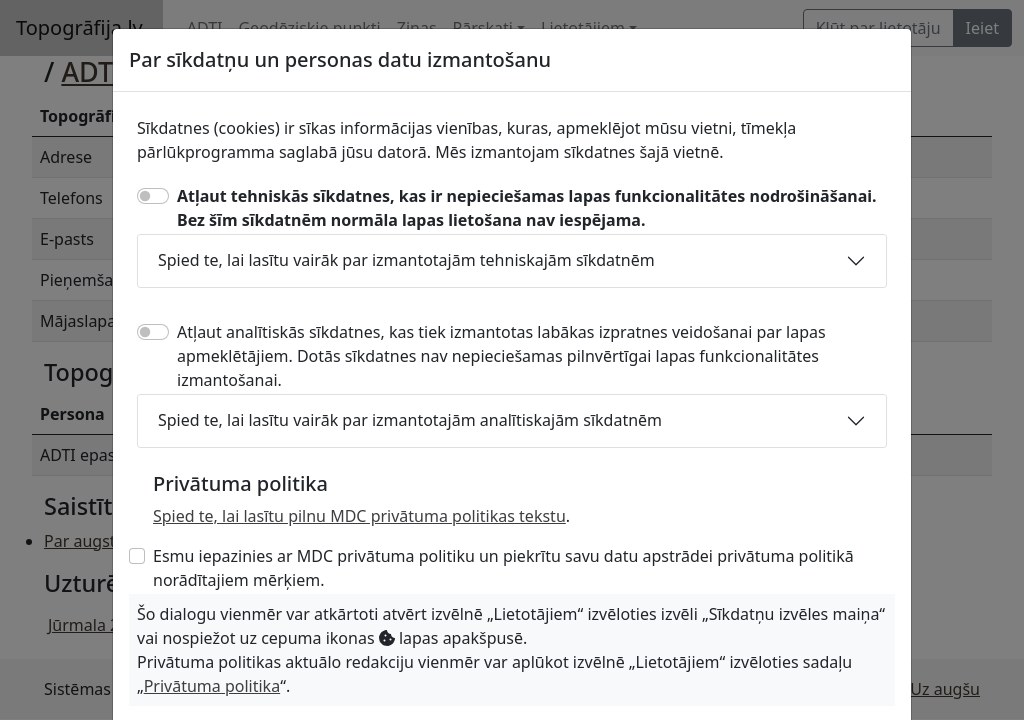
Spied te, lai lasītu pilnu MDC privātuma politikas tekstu (359, 516)
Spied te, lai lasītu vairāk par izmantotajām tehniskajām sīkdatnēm (406, 260)
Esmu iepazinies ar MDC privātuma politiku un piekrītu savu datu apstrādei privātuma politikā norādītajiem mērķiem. (503, 568)
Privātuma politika (212, 686)
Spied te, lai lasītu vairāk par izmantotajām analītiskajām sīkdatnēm (410, 420)
